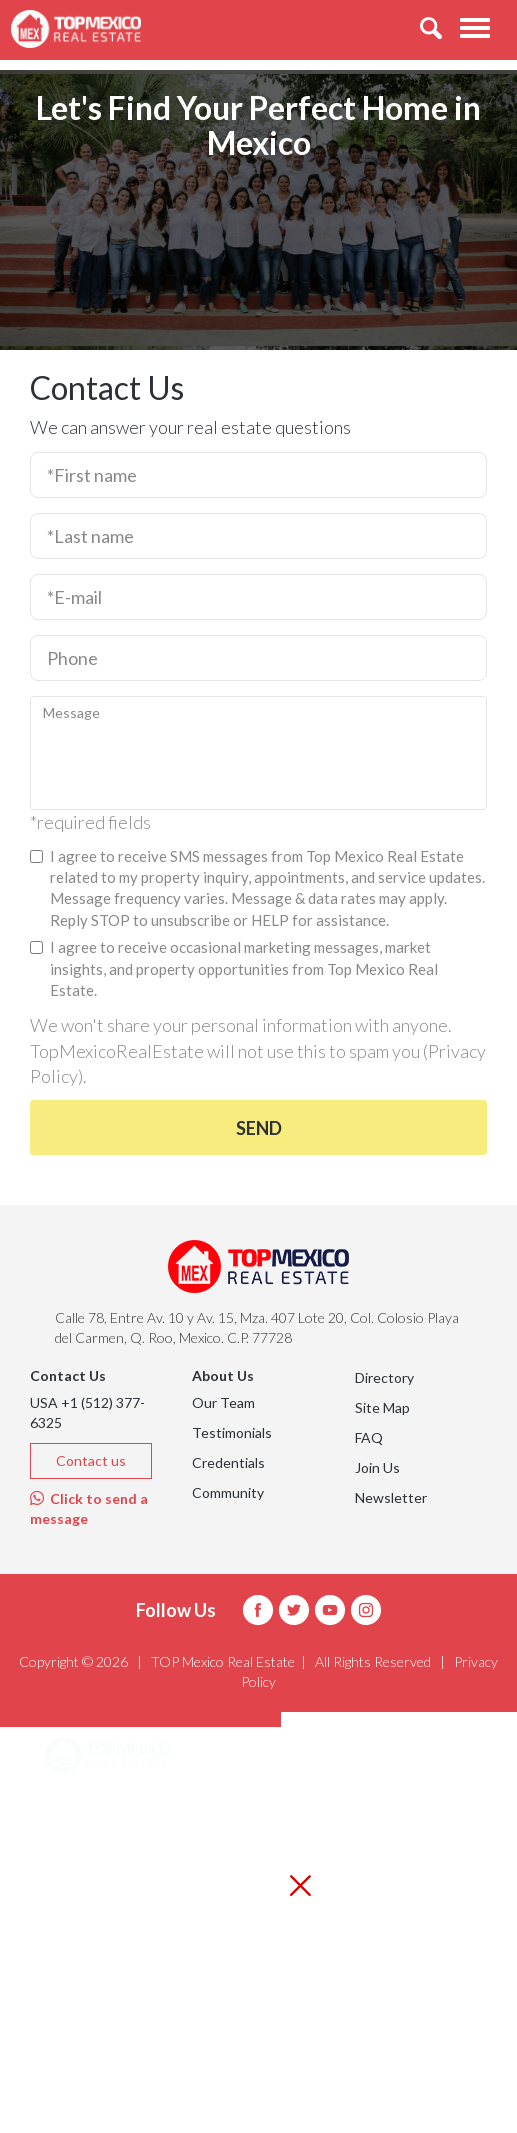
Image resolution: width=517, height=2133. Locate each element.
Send (259, 1128)
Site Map (382, 1407)
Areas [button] (88, 1807)
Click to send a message (89, 1508)
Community (228, 1492)
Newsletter (391, 1497)
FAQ (369, 1437)
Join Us (377, 1467)
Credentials (228, 1462)
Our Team (223, 1402)
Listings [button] (95, 1857)
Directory (384, 1377)
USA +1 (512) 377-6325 (87, 1412)
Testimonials (232, 1432)
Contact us (91, 1460)
